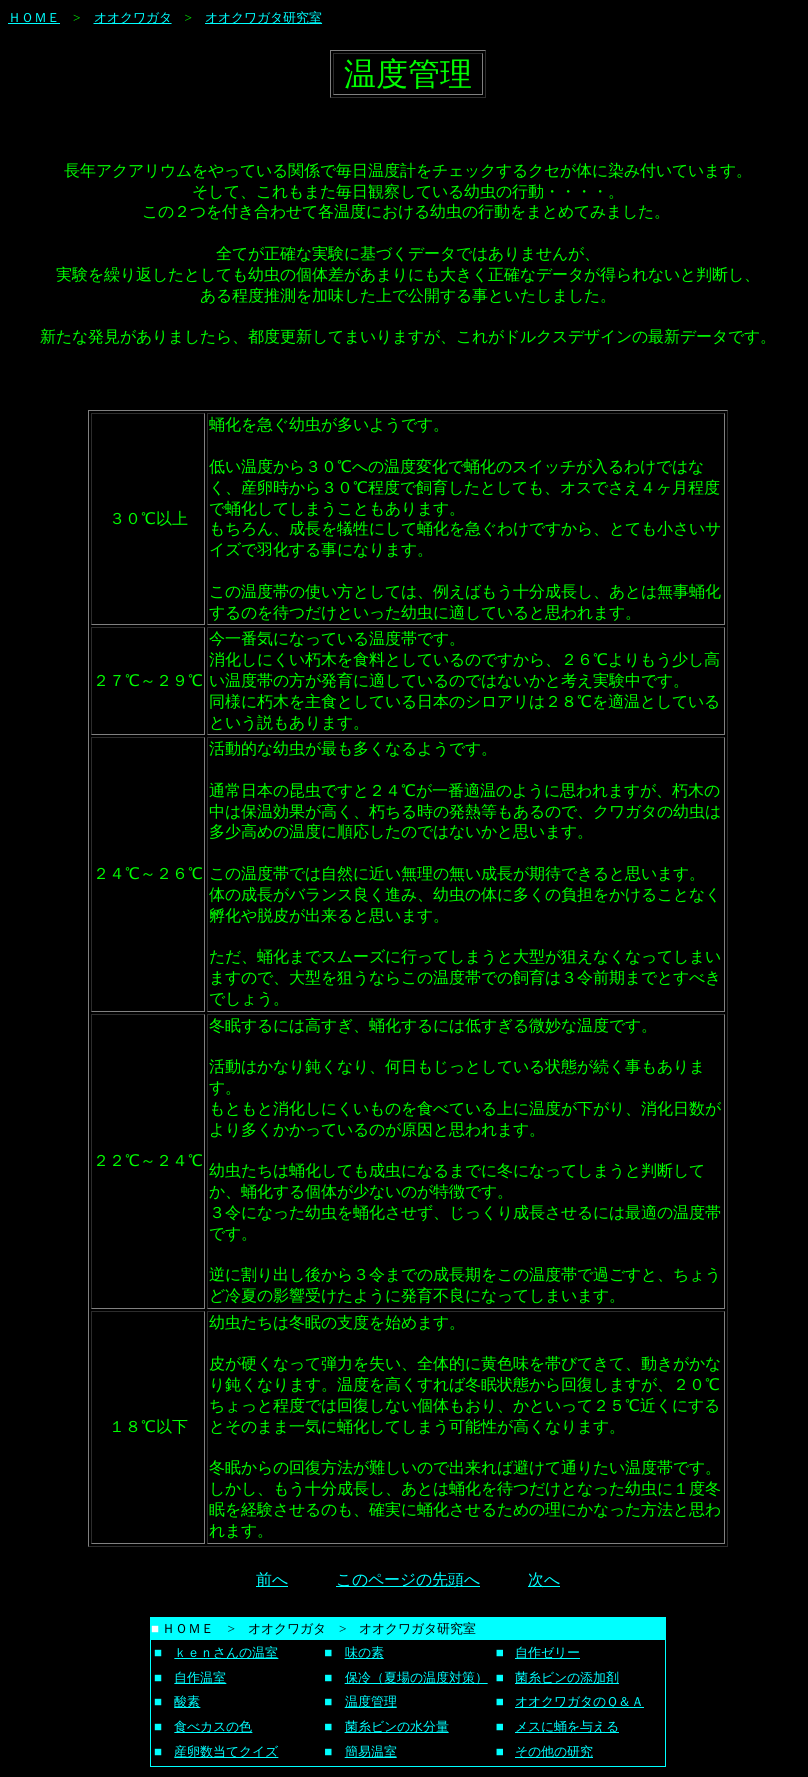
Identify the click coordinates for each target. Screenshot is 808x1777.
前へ (272, 1579)
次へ (544, 1579)
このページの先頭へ (408, 1579)
